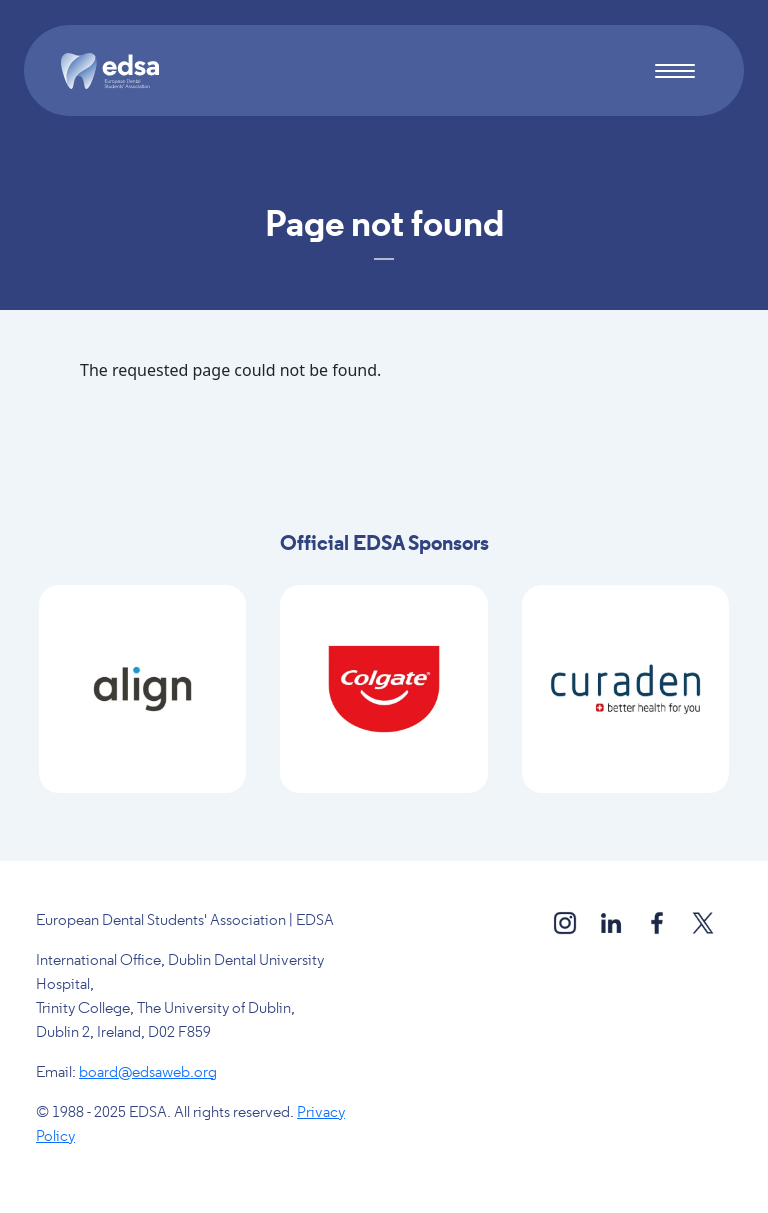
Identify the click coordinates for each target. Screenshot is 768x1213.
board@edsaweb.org (148, 1073)
